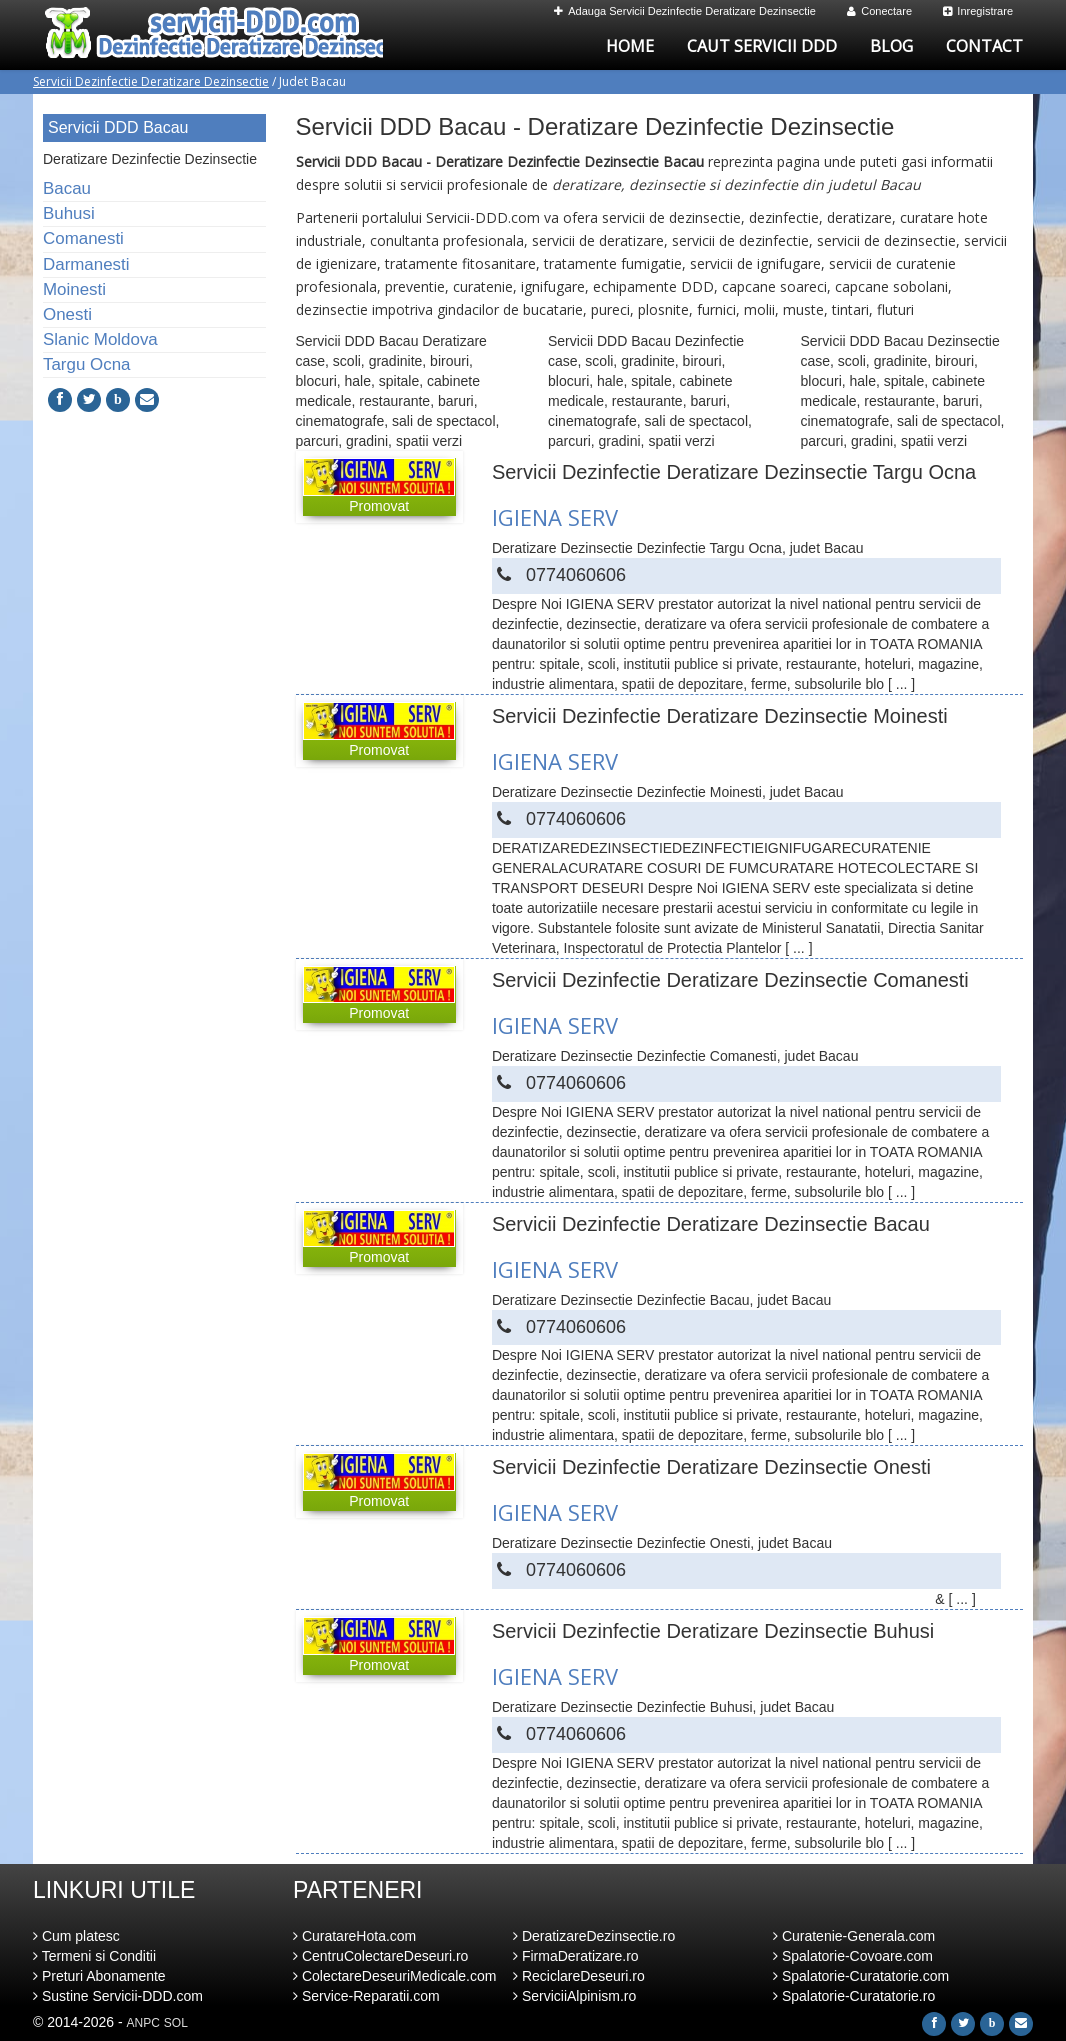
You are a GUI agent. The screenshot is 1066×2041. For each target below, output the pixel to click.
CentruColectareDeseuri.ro (380, 1956)
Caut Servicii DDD (762, 46)
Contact (984, 46)
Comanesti (83, 238)
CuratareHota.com (354, 1936)
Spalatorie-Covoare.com (853, 1956)
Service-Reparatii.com (366, 1996)
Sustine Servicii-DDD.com (118, 1996)
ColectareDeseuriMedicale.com (394, 1976)
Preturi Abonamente (99, 1976)
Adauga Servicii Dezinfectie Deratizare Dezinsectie (685, 11)
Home (630, 46)
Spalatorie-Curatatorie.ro (854, 1996)
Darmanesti (86, 264)
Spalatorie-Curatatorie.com (861, 1976)
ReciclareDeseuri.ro (579, 1976)
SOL (176, 2023)
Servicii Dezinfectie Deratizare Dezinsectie (151, 81)
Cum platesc (76, 1936)
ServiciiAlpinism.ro (574, 1996)
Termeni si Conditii (94, 1956)
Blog (891, 46)
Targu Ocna (86, 364)
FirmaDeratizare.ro (576, 1956)
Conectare (879, 11)
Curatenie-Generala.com (854, 1936)
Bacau (67, 188)
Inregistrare (978, 11)
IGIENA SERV (555, 517)
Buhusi (69, 213)
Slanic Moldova (100, 339)
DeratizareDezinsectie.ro (594, 1936)
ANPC (143, 2023)
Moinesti (74, 289)
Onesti (67, 314)
